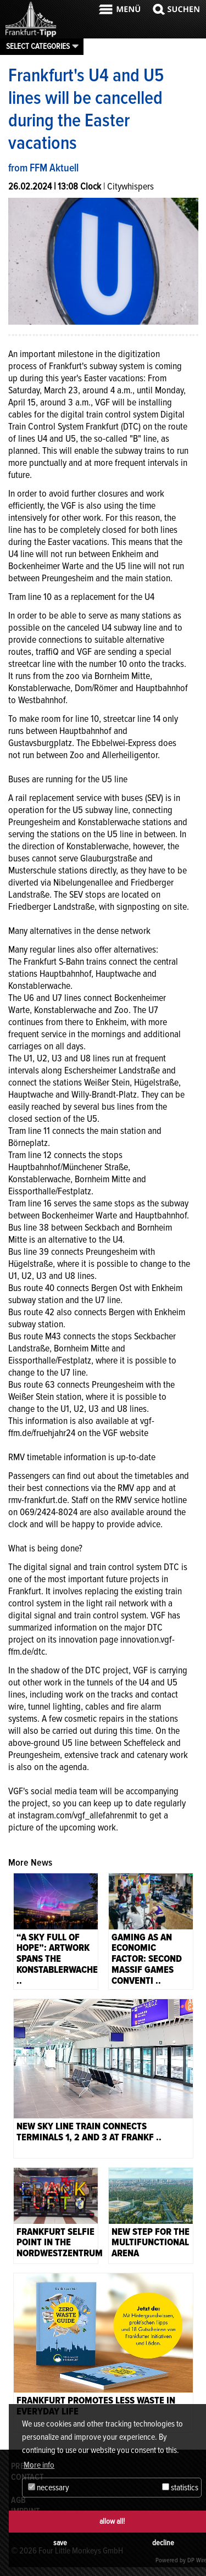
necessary (48, 2487)
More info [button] (39, 2465)
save (60, 2542)
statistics (180, 2487)
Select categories (38, 46)
